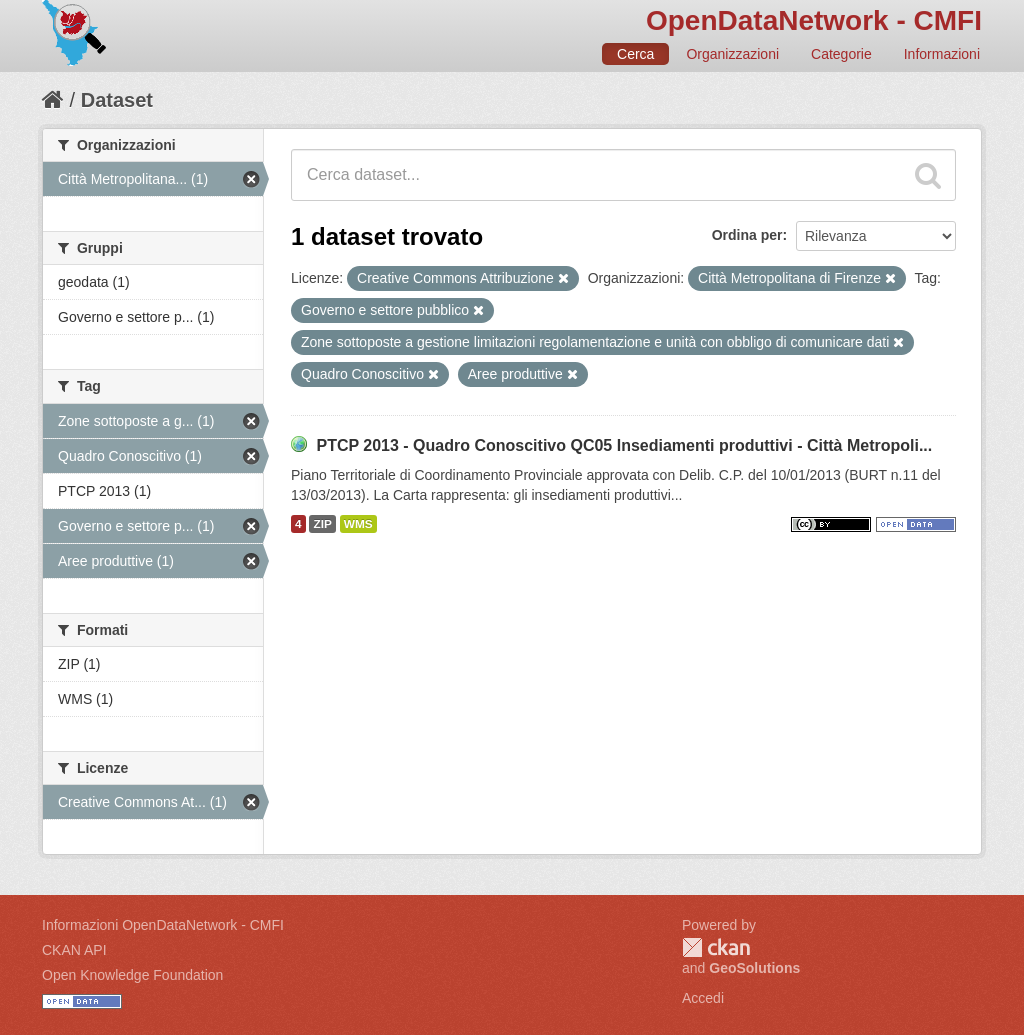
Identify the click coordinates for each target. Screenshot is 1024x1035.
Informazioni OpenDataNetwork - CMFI (163, 925)
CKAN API (74, 950)
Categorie (841, 54)
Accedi (703, 998)
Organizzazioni (732, 54)
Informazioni (942, 54)
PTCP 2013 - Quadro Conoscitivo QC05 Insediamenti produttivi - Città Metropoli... (624, 445)
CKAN (716, 947)
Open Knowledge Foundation (132, 975)
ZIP (322, 524)
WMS (358, 524)
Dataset (117, 100)
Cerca (635, 54)
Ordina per (747, 235)
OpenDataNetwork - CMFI (814, 20)
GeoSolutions (754, 968)
